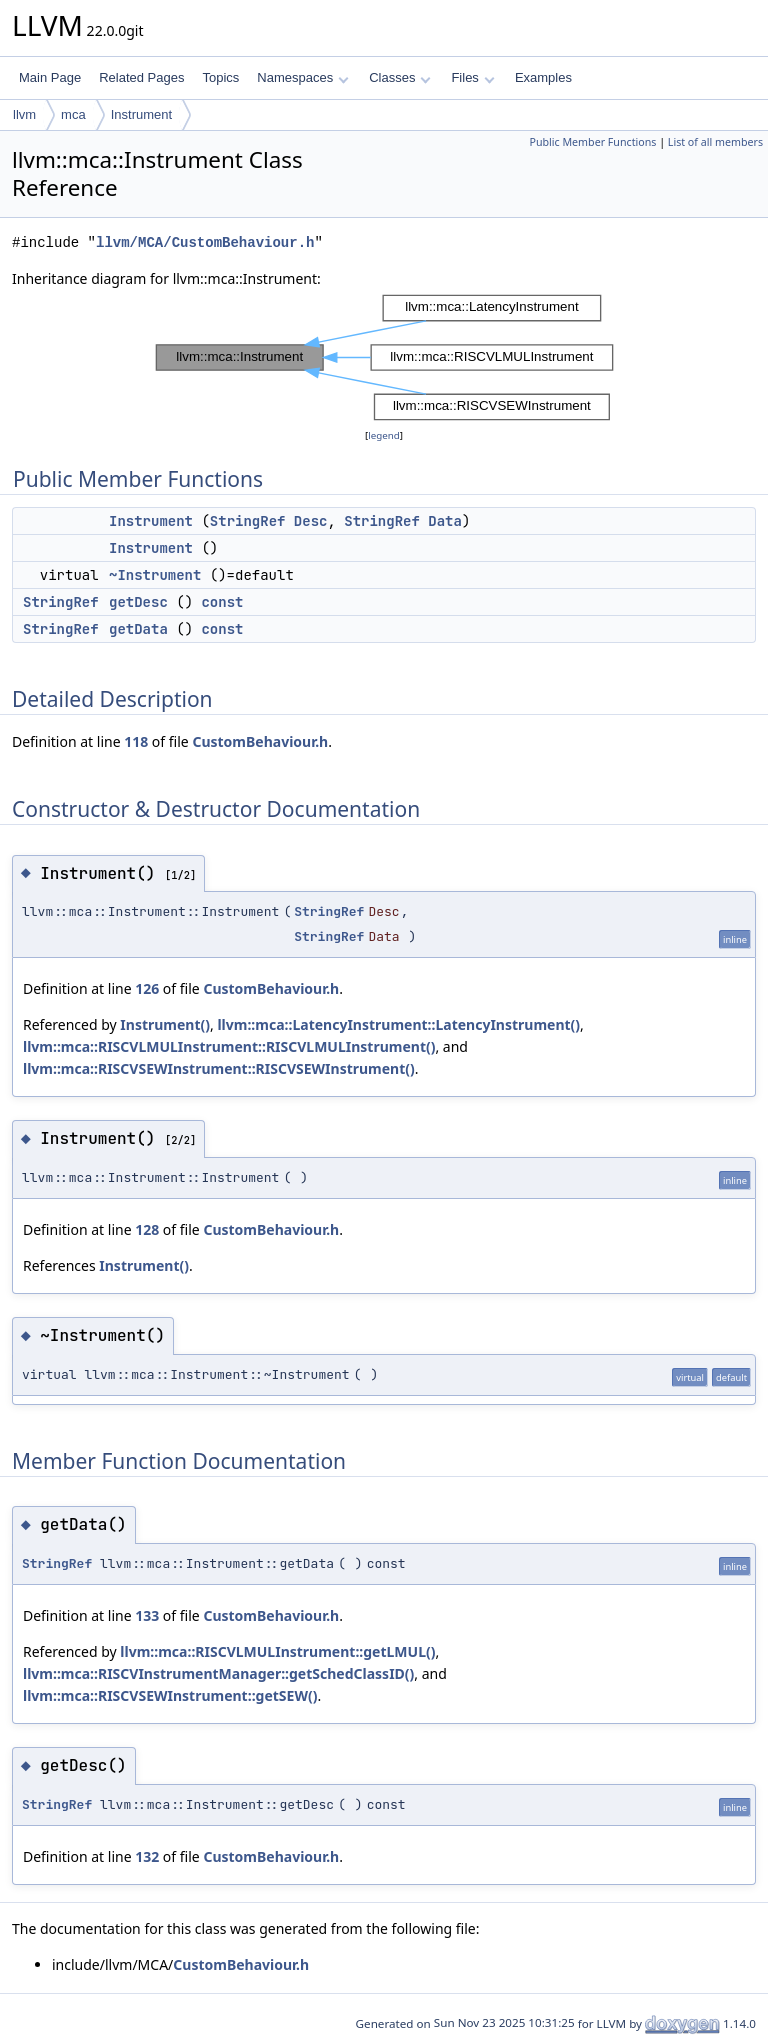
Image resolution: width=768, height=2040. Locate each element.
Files (472, 77)
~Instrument (155, 575)
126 (147, 988)
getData (138, 629)
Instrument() (165, 1024)
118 (136, 741)
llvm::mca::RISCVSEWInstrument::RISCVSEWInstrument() (219, 1068)
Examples (543, 77)
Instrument (141, 114)
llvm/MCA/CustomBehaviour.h (205, 242)
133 (147, 1615)
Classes (400, 77)
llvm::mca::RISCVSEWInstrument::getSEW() (170, 1695)
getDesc (138, 602)
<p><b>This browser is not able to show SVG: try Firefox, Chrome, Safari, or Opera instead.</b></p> (384, 357)
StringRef (248, 521)
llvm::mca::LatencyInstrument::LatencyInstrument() (398, 1024)
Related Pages (141, 77)
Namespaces (302, 77)
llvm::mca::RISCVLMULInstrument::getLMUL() (277, 1651)
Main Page (50, 77)
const (222, 602)
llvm (24, 114)
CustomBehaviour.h (260, 741)
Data (445, 521)
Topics (220, 77)
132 (147, 1856)
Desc (311, 521)
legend (384, 435)
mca (73, 114)
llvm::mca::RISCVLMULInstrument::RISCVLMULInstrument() (229, 1046)
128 (147, 1229)
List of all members (715, 142)
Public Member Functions (592, 142)
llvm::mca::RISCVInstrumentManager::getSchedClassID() (218, 1673)
